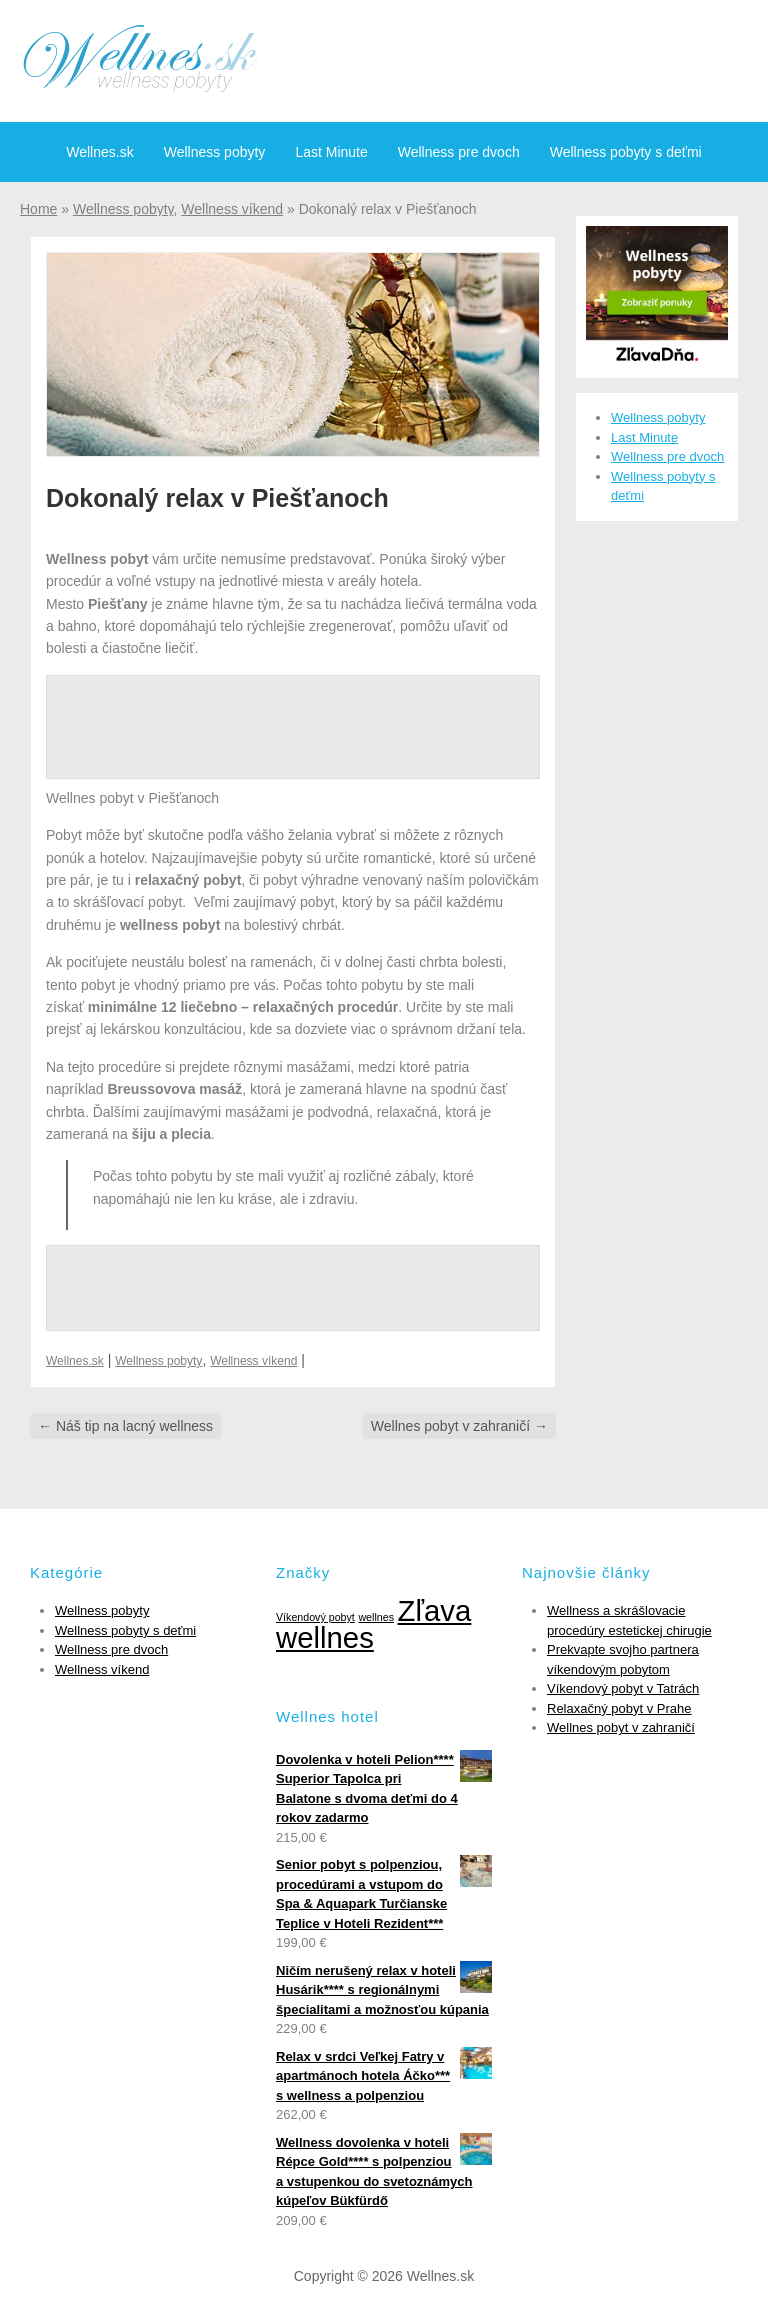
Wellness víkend (232, 209)
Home (38, 209)
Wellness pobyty (215, 152)
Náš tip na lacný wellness (125, 1426)
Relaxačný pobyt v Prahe (619, 1708)
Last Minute (331, 152)
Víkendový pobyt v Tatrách (623, 1688)
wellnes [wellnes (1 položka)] (376, 1617)
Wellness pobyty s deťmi (626, 152)
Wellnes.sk (99, 152)
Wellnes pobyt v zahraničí (459, 1426)
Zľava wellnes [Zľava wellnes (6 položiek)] (373, 1624)
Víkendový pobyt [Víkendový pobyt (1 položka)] (315, 1617)
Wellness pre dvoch (459, 152)
